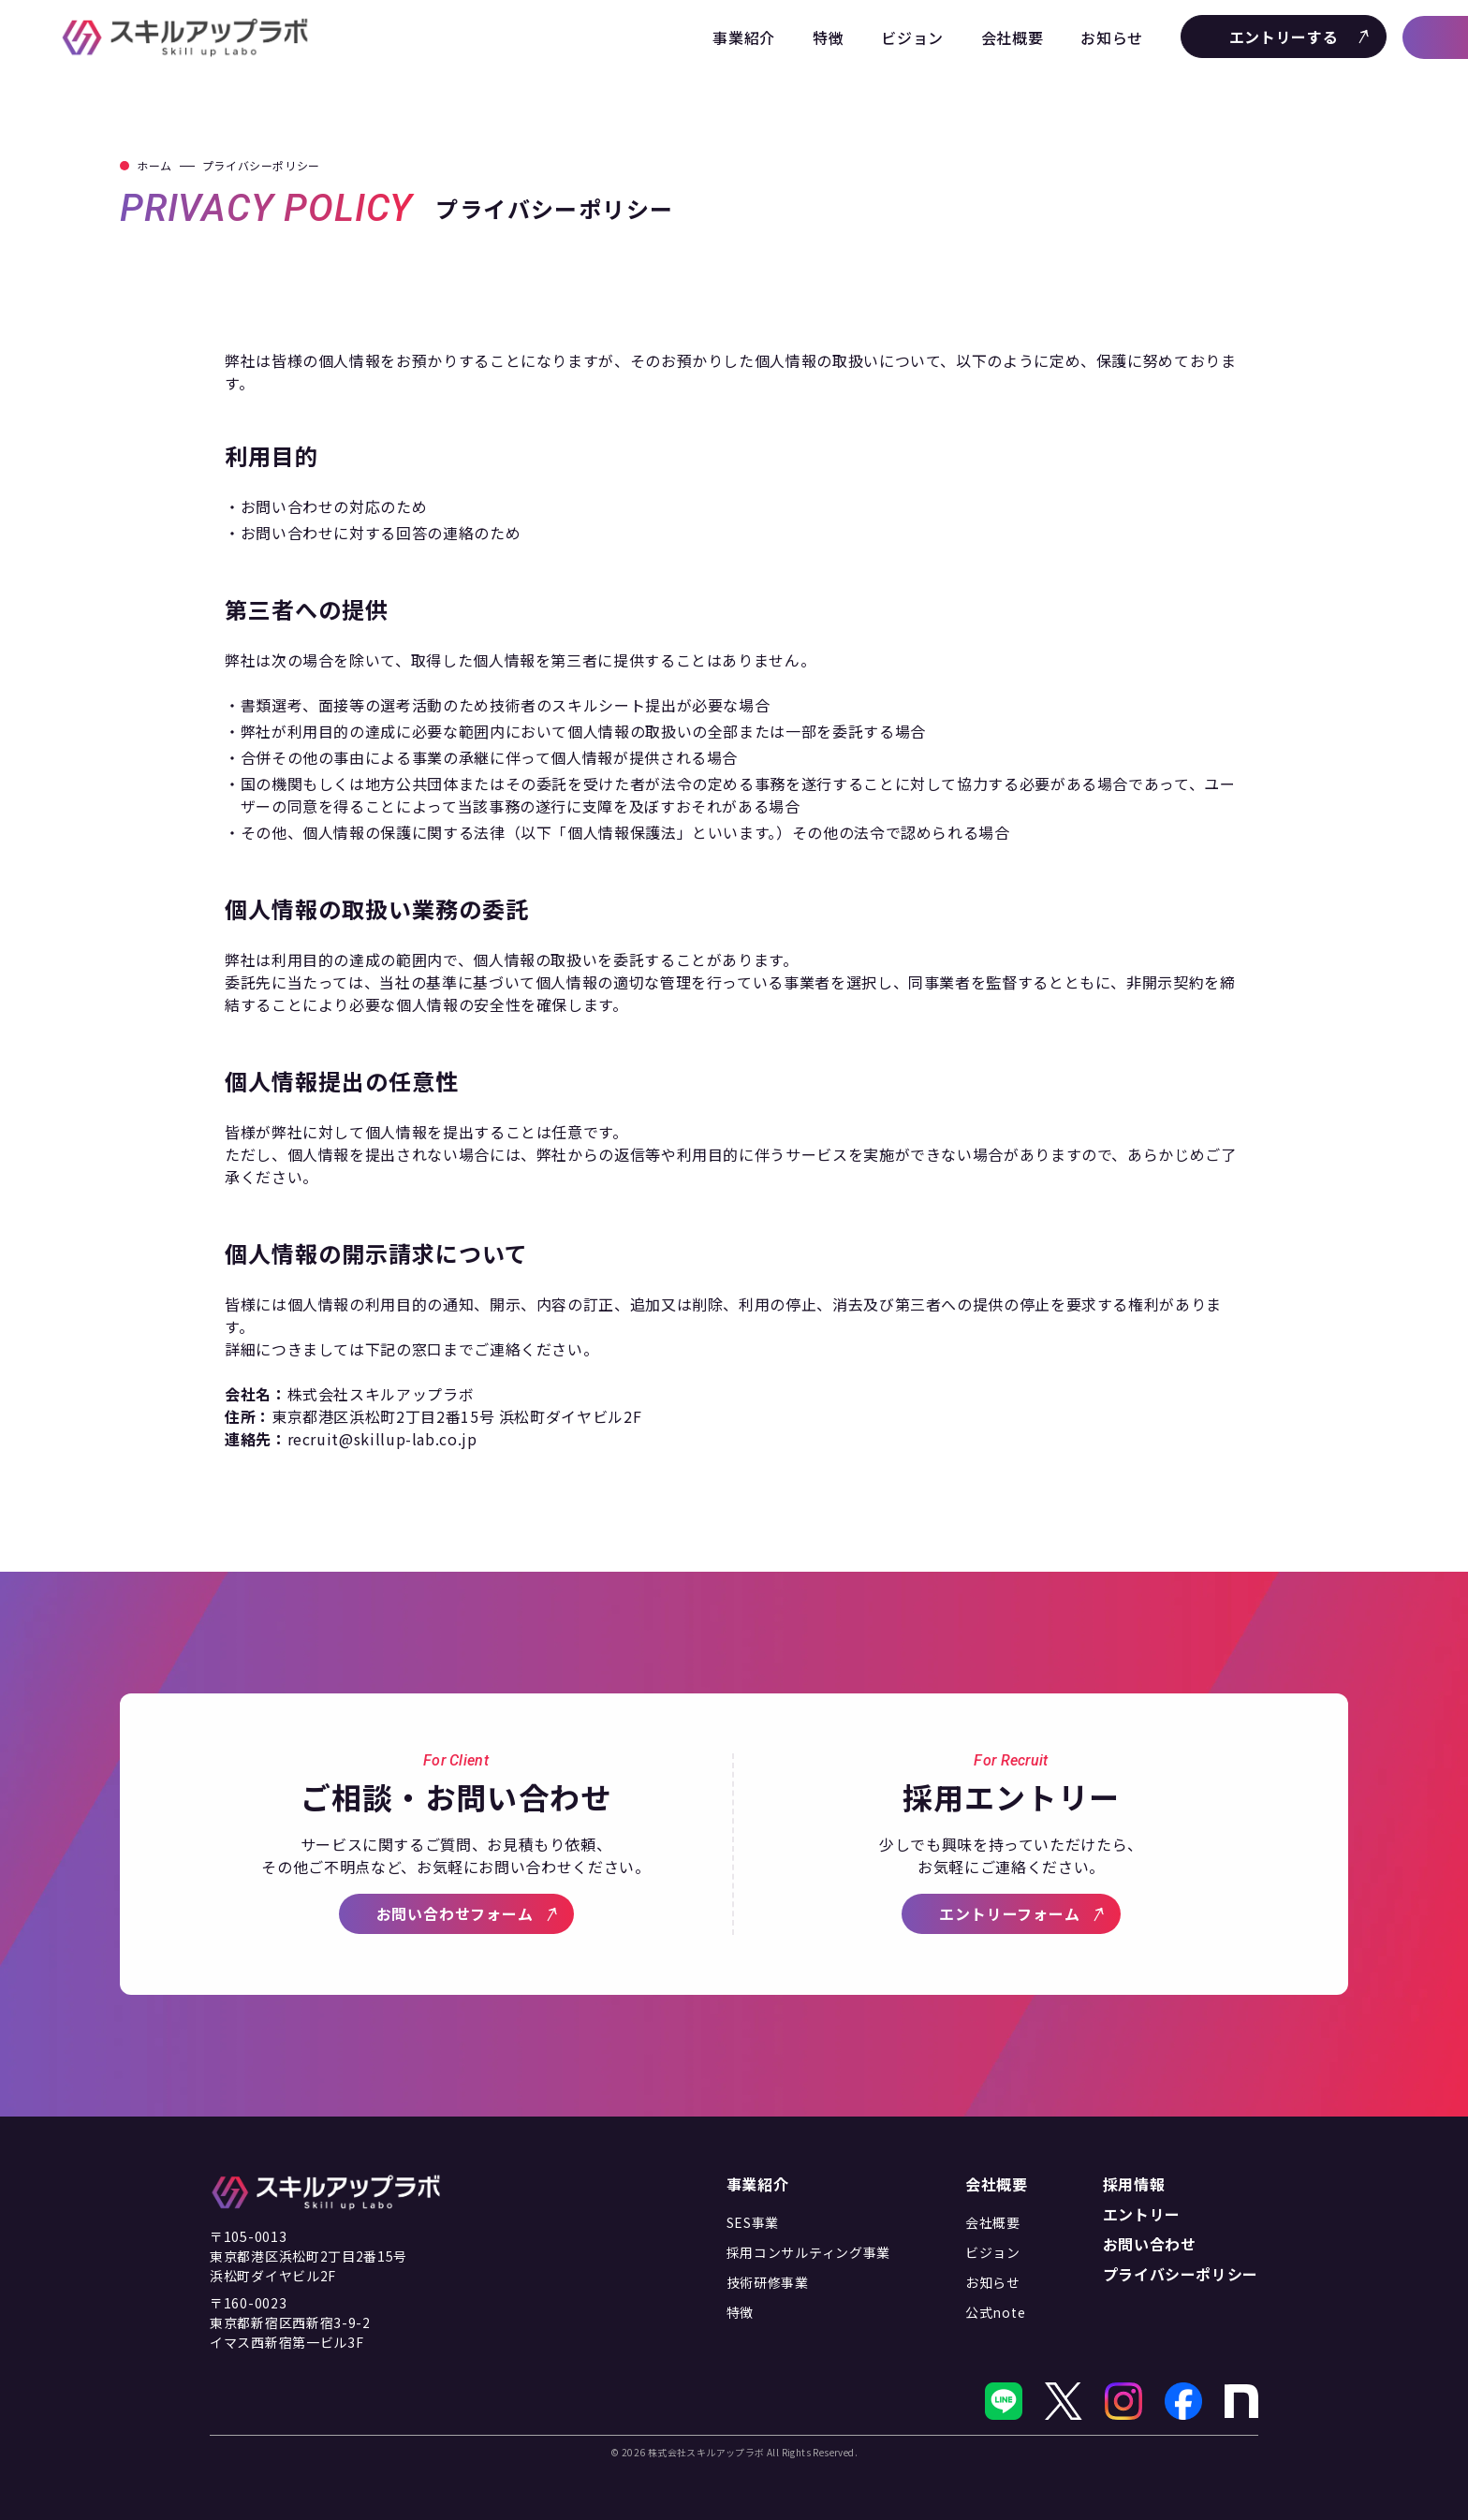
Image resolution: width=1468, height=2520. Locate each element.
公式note (995, 2312)
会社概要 (1012, 37)
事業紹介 (743, 37)
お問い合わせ (1149, 2244)
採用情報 (1134, 2184)
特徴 (828, 37)
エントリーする (1300, 36)
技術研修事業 (768, 2282)
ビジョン (912, 37)
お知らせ (1111, 37)
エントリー (1142, 2214)
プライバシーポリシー (1180, 2274)
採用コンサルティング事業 (808, 2252)
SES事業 (753, 2222)
